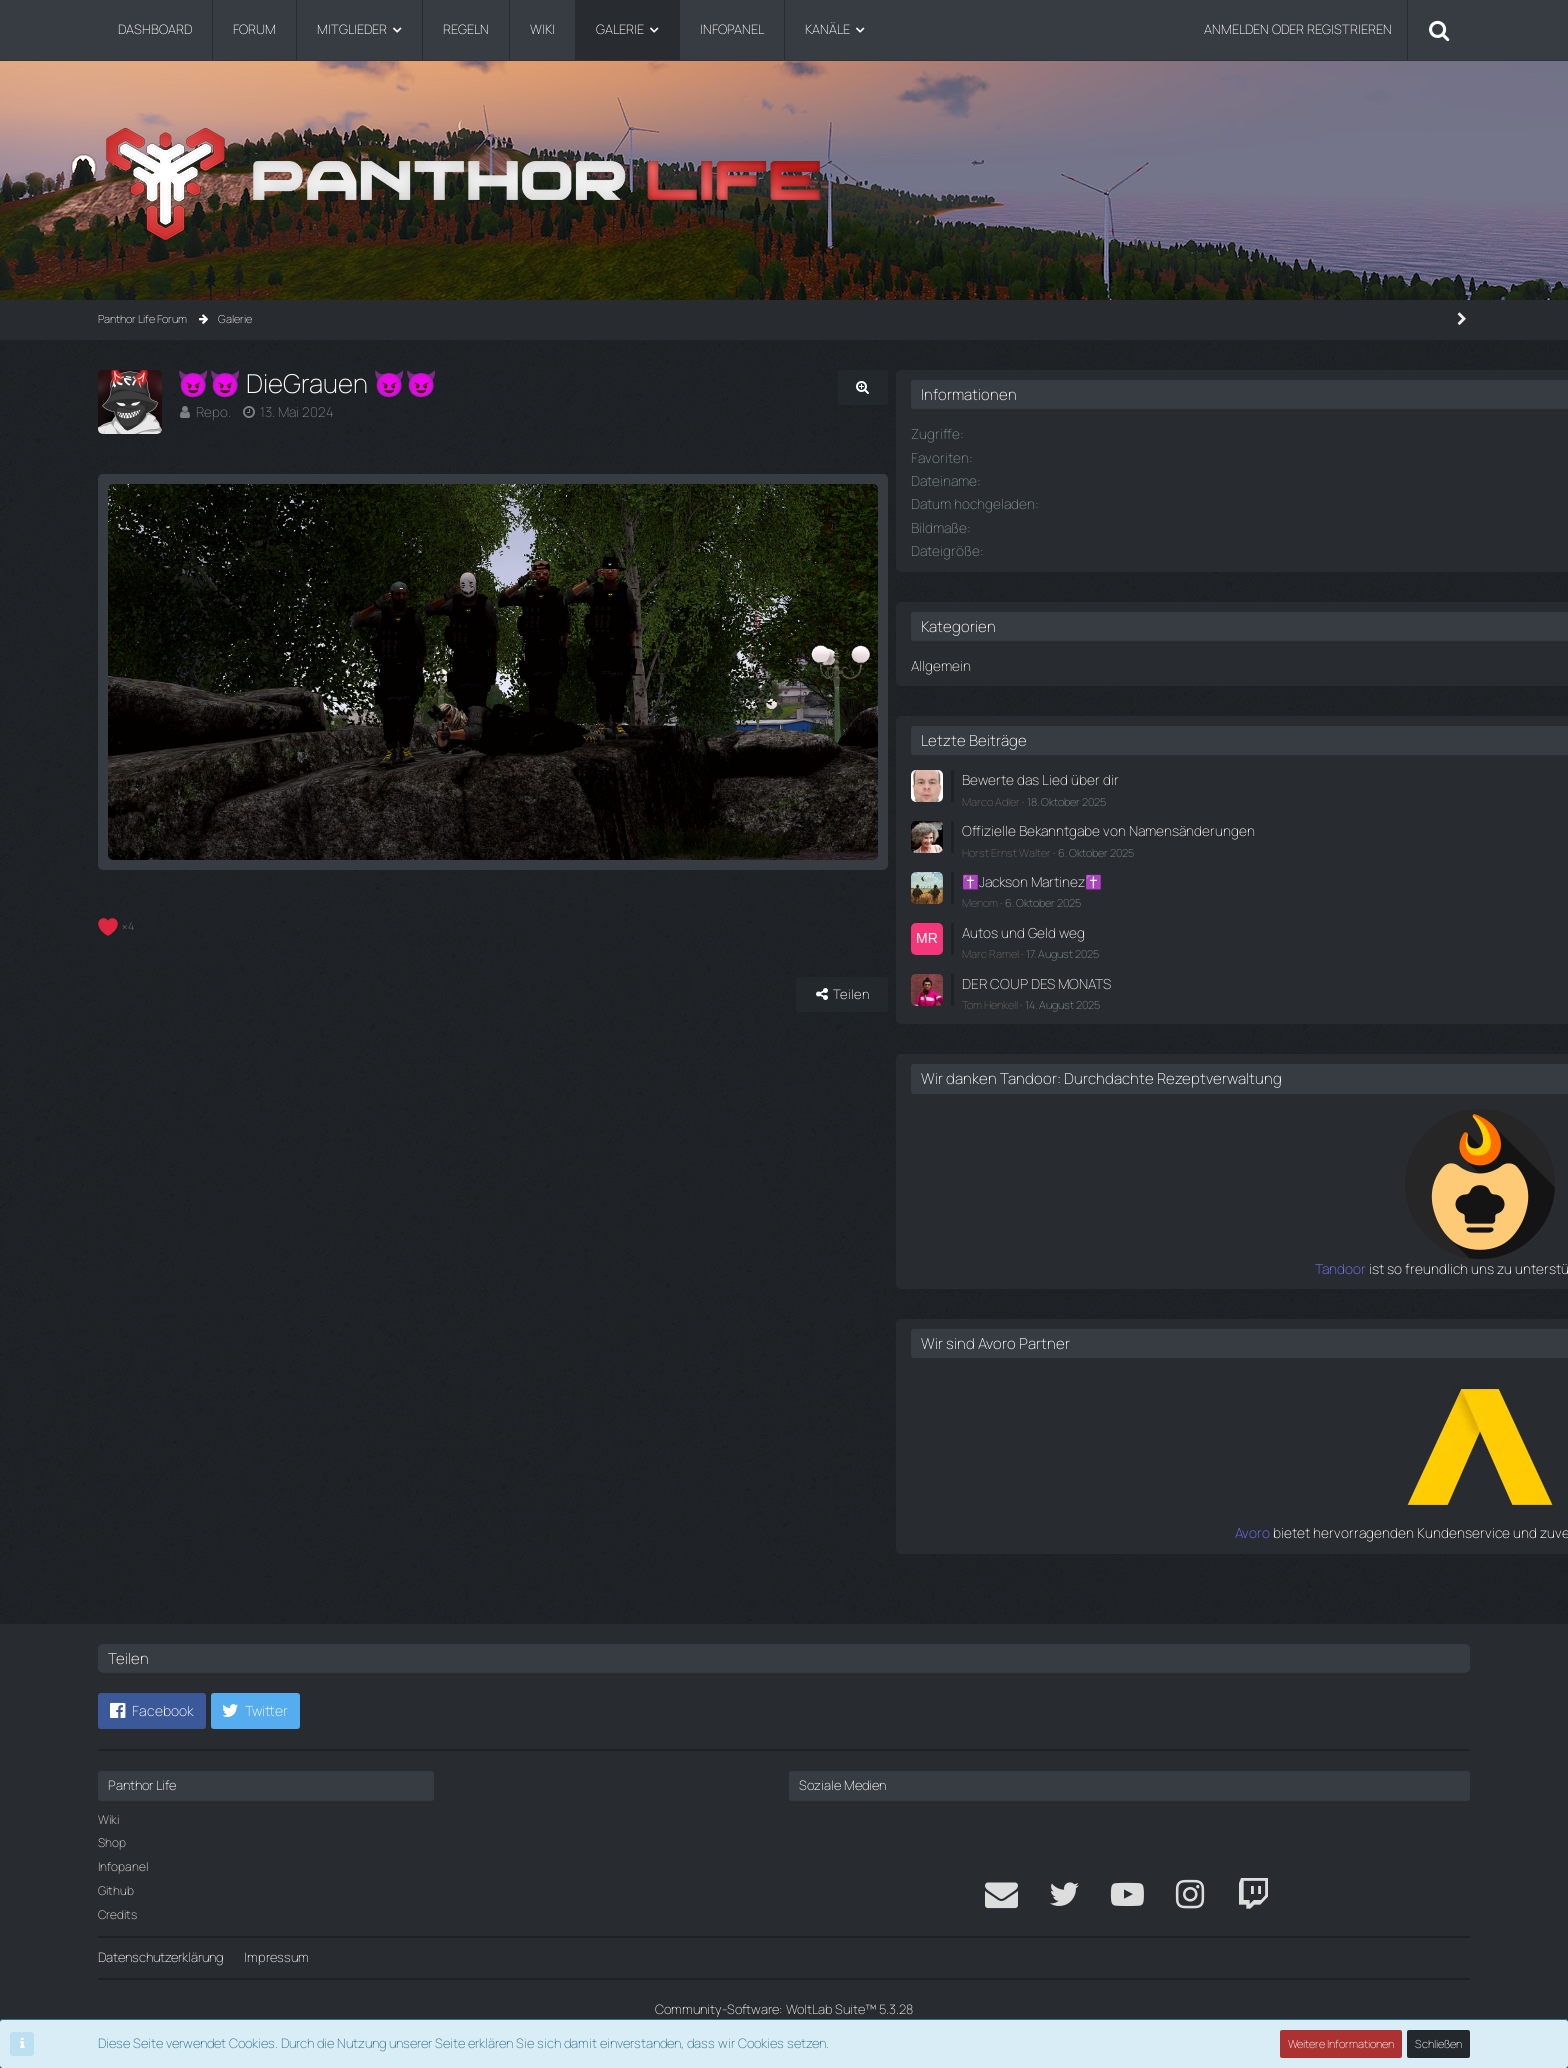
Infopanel (123, 1866)
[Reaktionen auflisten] (118, 1021)
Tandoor (1171, 1291)
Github (116, 1890)
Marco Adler (1225, 795)
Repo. (212, 411)
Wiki (108, 1819)
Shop (112, 1842)
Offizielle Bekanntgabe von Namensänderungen (1271, 833)
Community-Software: (784, 2009)
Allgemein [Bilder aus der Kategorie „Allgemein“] (1173, 662)
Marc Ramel (1224, 960)
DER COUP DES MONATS (1266, 989)
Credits (117, 1914)
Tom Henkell (1224, 1008)
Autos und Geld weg (1253, 940)
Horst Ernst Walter (1240, 863)
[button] (152, 1711)
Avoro (1180, 1554)
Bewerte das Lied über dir (1267, 776)
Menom (1214, 911)
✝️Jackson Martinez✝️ (1262, 892)
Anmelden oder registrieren (1298, 29)
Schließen (1439, 2043)
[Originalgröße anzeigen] (1064, 387)
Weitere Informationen (1342, 2043)
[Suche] (1439, 30)
